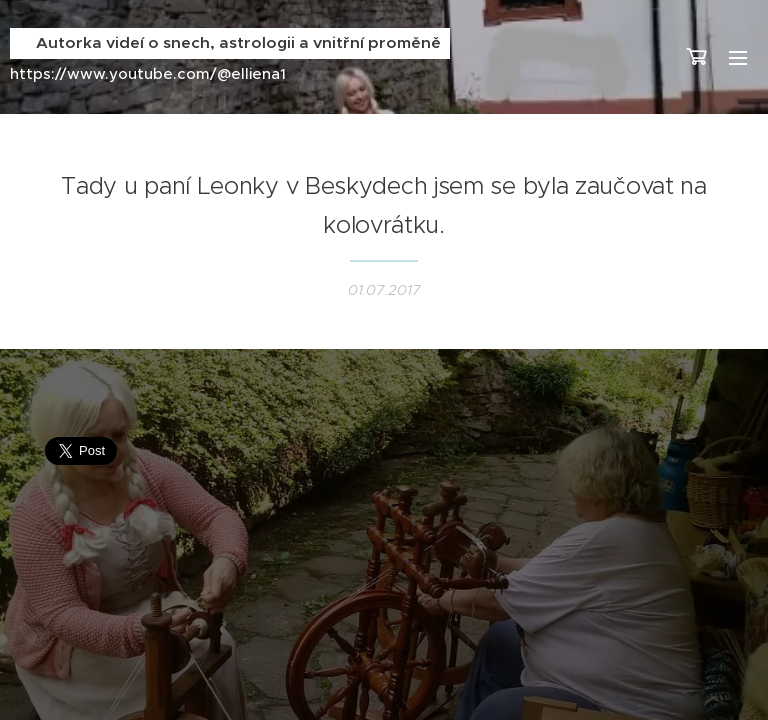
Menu (738, 58)
